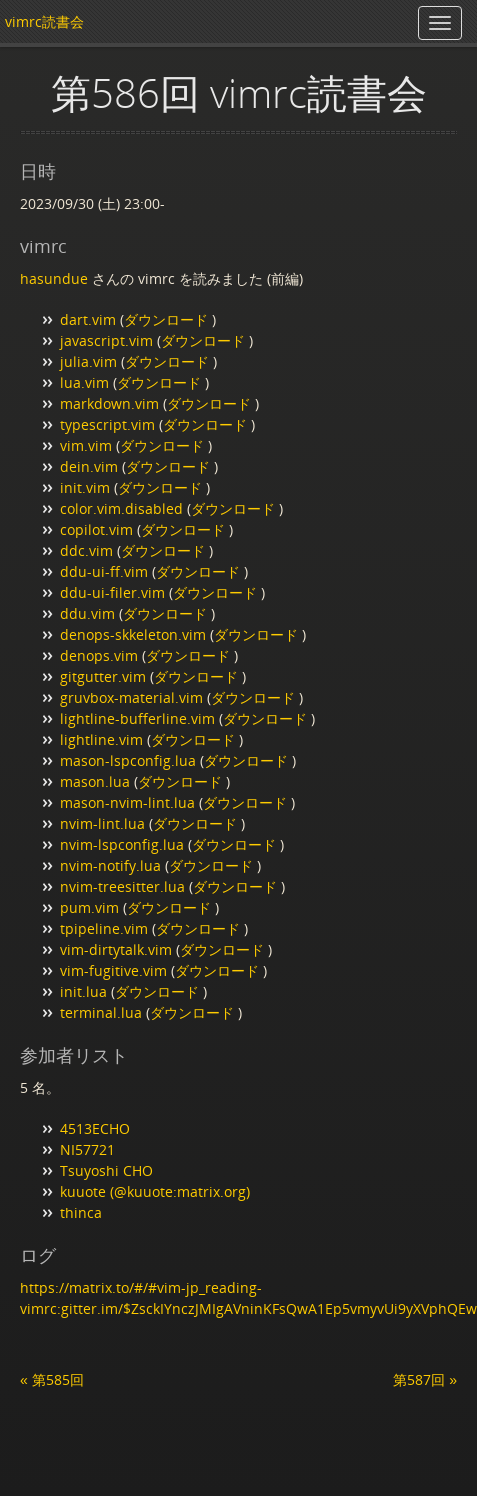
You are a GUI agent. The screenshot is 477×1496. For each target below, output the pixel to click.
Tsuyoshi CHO (106, 1170)
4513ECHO (95, 1128)
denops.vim (99, 655)
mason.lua (95, 781)
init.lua (83, 991)
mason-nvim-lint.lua (127, 802)
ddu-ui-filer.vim (112, 592)
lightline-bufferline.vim (137, 718)
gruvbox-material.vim (131, 697)
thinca (81, 1212)
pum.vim (89, 907)
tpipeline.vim (104, 928)
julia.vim (88, 361)
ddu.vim (87, 613)
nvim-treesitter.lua (122, 886)
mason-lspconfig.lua (128, 760)
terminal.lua (101, 1012)
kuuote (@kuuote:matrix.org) (155, 1191)
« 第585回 (52, 1379)
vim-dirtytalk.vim (116, 949)
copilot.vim (96, 529)
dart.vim (88, 319)
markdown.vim (109, 403)
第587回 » (425, 1379)
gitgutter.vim (103, 676)
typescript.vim (107, 424)
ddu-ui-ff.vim (104, 571)
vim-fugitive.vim (113, 970)
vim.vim (86, 445)
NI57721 (87, 1149)
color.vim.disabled (121, 508)
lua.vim (84, 382)
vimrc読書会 (44, 21)
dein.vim (89, 466)
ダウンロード (168, 319)
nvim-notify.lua (110, 865)
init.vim (85, 487)
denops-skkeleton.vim (133, 634)
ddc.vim (86, 550)
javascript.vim (106, 340)
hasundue (54, 278)
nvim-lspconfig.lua (122, 844)
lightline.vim (101, 739)
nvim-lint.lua (102, 823)
